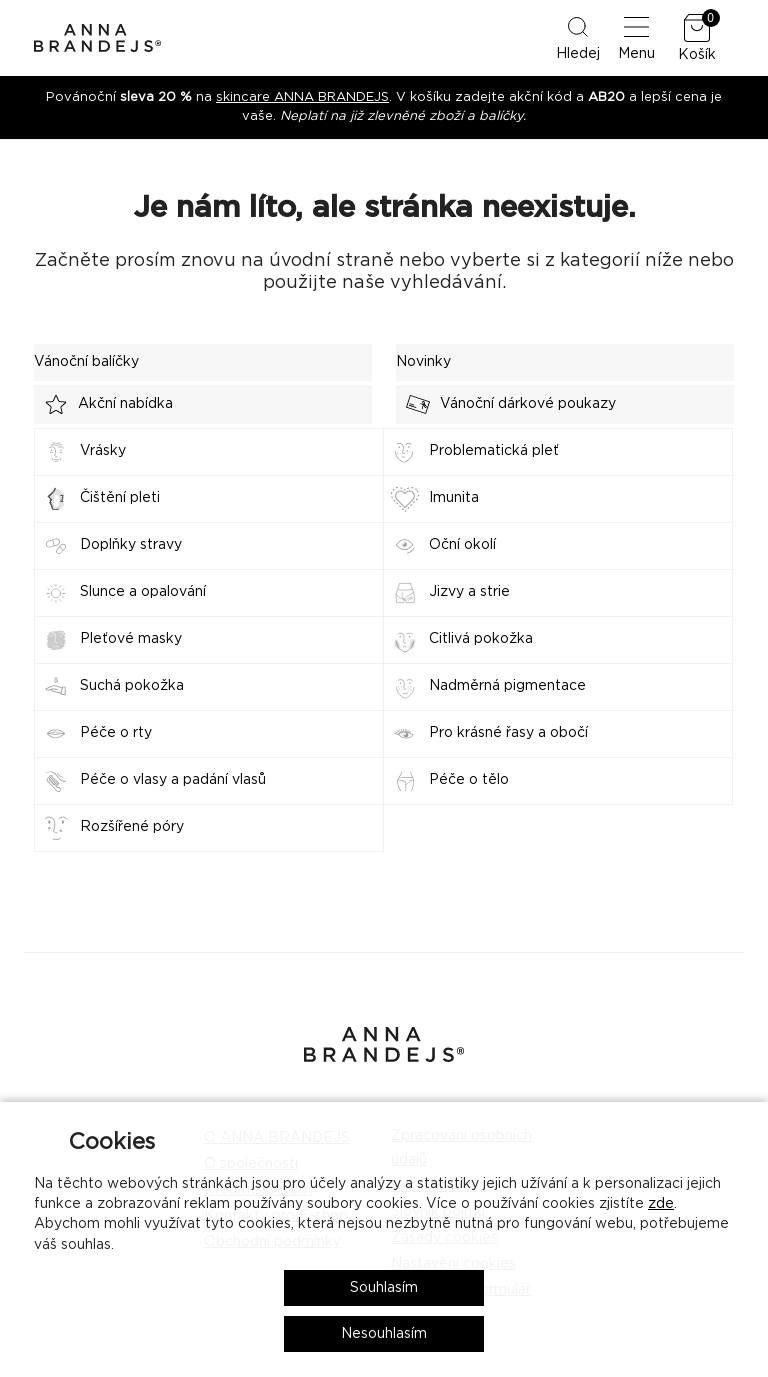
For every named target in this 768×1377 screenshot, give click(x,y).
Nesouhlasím (384, 1334)
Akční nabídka (103, 404)
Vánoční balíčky (86, 362)
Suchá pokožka (132, 686)
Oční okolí (462, 545)
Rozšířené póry (132, 827)
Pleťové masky (131, 639)
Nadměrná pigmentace (507, 686)
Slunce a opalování (143, 592)
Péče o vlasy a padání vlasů (173, 780)
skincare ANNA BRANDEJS (302, 97)
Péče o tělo (469, 780)
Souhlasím (384, 1288)
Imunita (454, 498)
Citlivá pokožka (481, 639)
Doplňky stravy (131, 545)
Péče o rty (116, 733)
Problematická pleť (494, 451)
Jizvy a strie (469, 592)
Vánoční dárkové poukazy (506, 404)
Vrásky (103, 451)
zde (661, 1204)
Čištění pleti (120, 498)
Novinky (423, 362)
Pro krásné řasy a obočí (508, 733)
